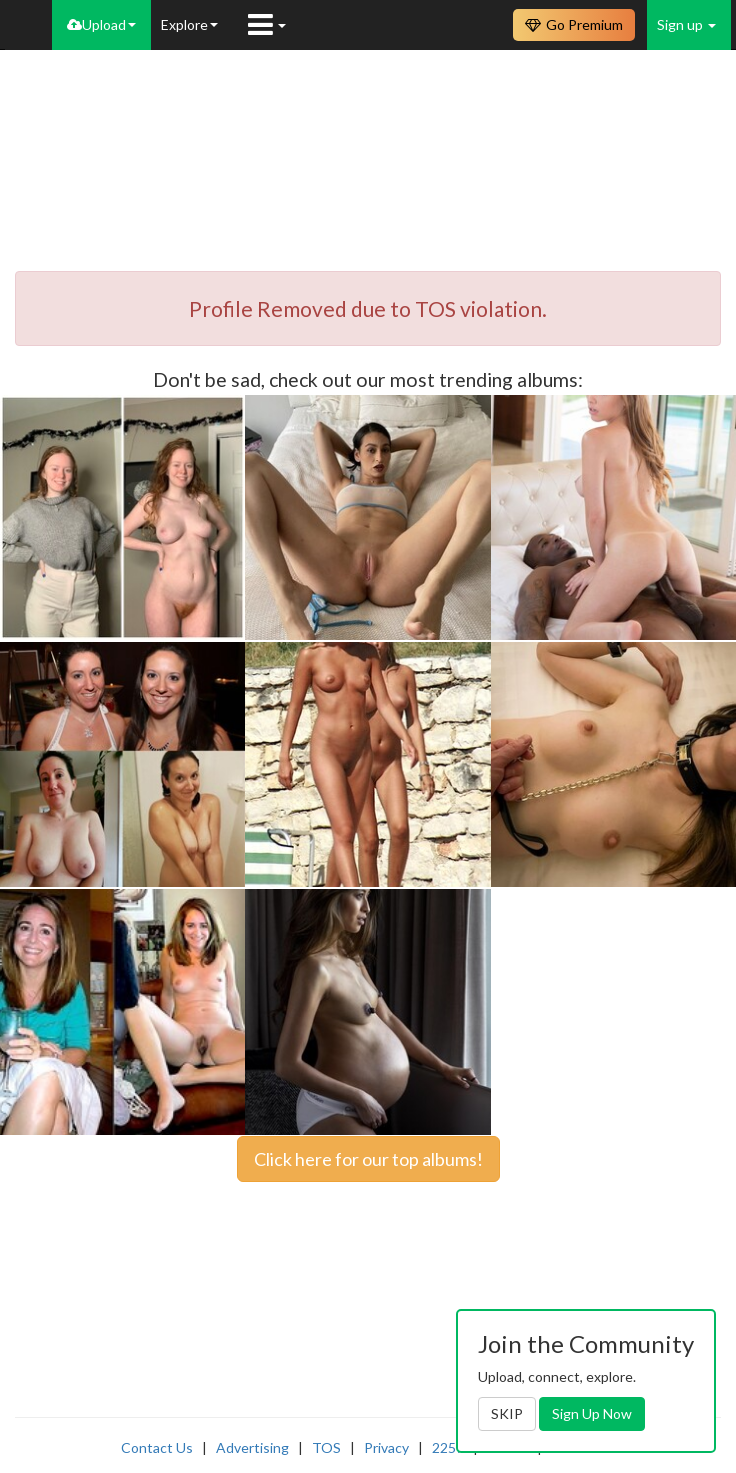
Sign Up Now (592, 1413)
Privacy (386, 1447)
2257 (448, 1447)
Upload (101, 24)
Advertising (252, 1447)
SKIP (507, 1413)
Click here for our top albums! (368, 1159)
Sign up (686, 24)
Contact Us (157, 1447)
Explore (189, 24)
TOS (326, 1447)
